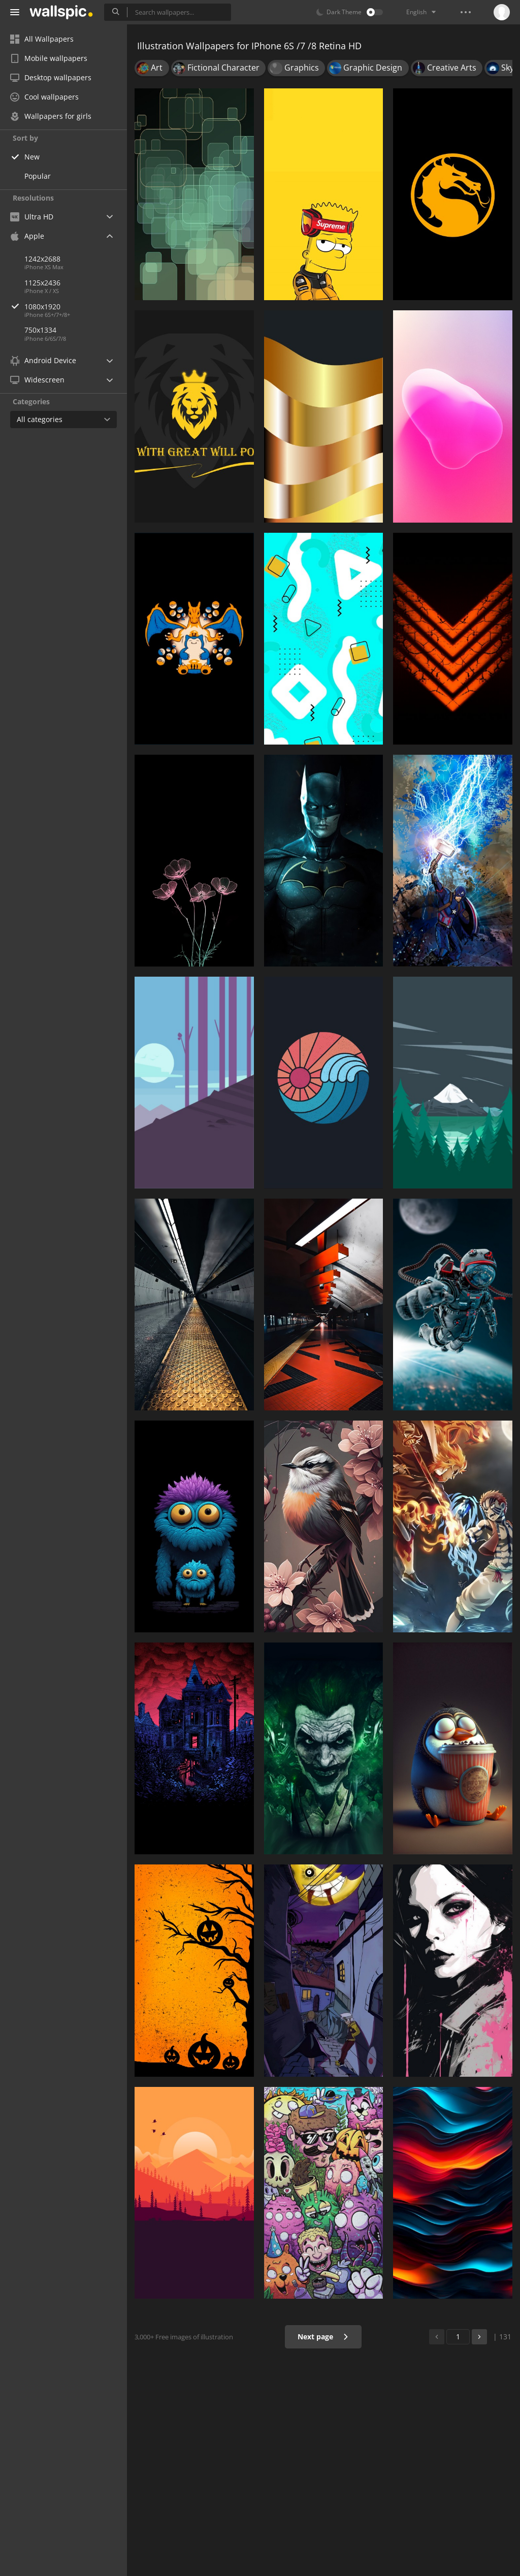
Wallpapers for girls (50, 116)
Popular (37, 176)
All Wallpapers (42, 39)
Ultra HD (31, 216)
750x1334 (40, 330)
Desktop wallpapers (50, 77)
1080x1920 (75, 306)
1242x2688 (42, 259)
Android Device (43, 361)
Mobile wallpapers (48, 58)
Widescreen (37, 379)
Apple (27, 236)
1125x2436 (42, 282)
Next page (323, 2336)
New (32, 157)
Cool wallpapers (44, 97)
